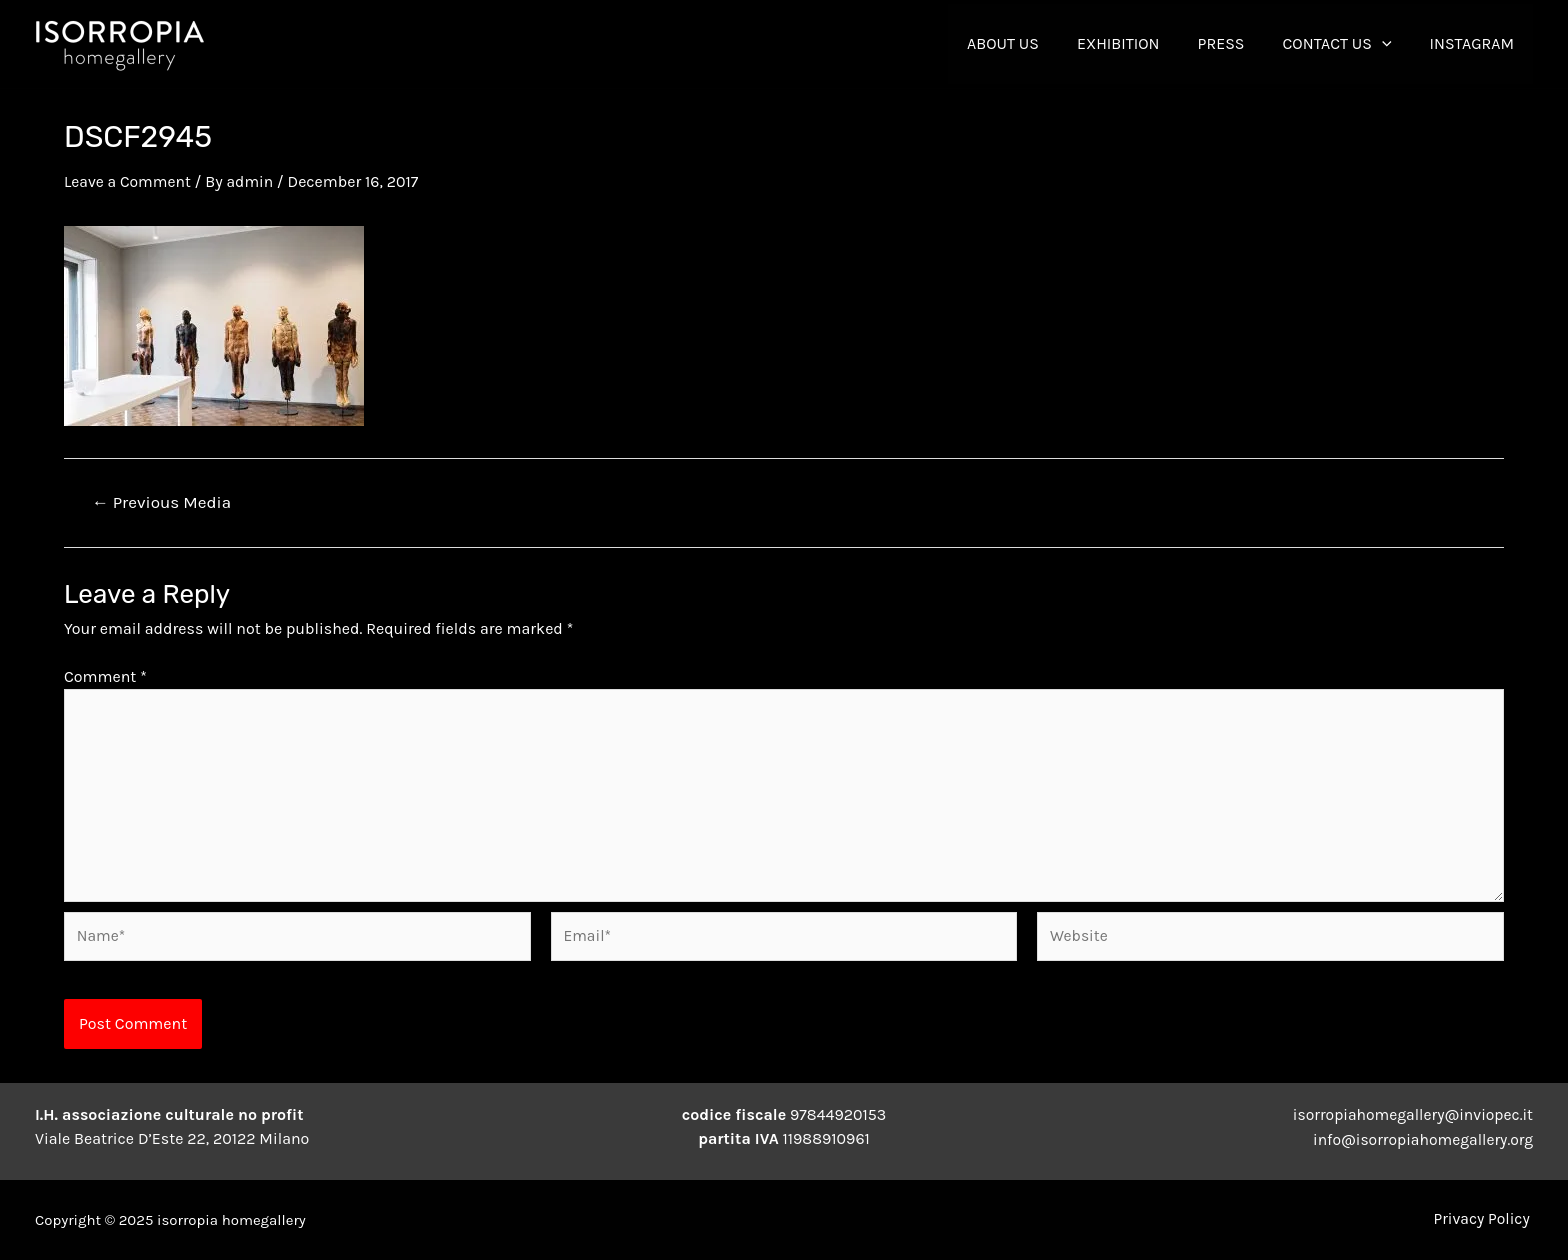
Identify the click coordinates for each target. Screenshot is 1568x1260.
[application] (1391, 44)
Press (1236, 43)
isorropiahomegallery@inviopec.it (1410, 1115)
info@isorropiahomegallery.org (1420, 1139)
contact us (1346, 44)
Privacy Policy (1484, 1219)
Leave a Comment (129, 181)
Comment (105, 675)
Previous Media (162, 501)
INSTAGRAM (1475, 43)
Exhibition (1139, 43)
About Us (1030, 43)
